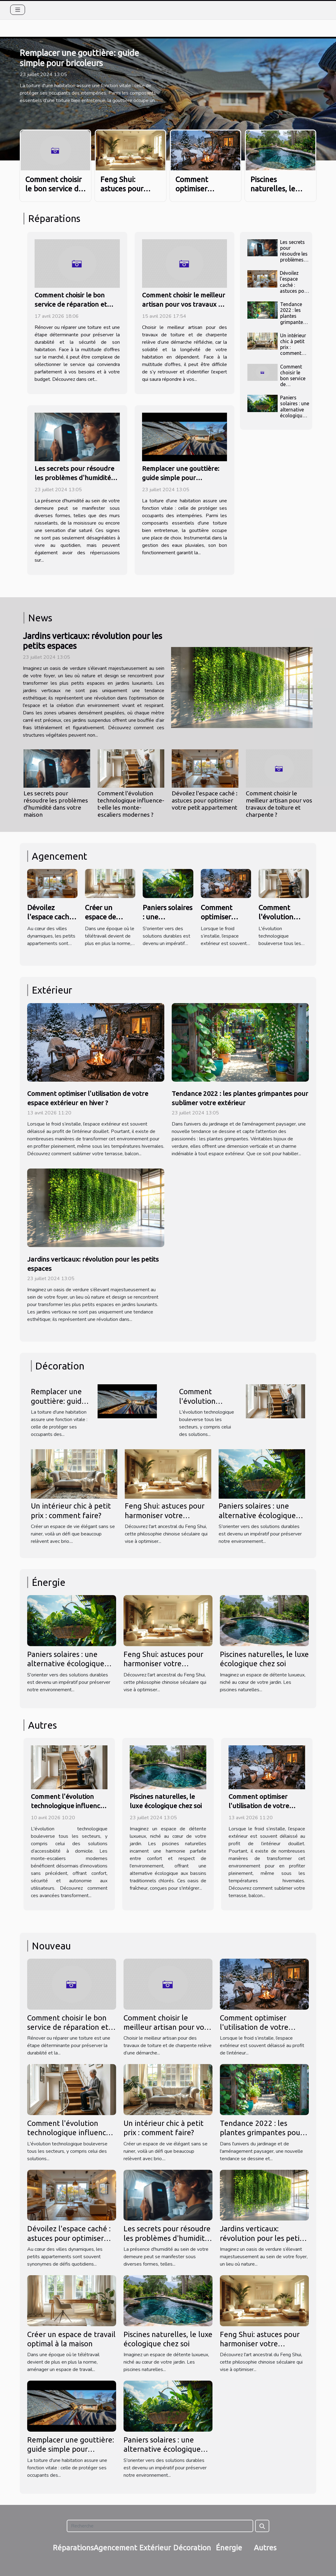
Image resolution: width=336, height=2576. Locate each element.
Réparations (73, 2548)
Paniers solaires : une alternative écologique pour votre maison (294, 412)
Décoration (192, 2548)
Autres (265, 2548)
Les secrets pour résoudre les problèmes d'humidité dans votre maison (74, 478)
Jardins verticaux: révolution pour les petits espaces (263, 2238)
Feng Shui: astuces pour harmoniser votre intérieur (164, 1515)
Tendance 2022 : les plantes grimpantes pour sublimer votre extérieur (261, 2132)
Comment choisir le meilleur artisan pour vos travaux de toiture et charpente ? (184, 304)
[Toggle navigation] (17, 10)
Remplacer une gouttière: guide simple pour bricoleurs (180, 478)
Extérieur (155, 2548)
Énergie (229, 2548)
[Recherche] (160, 2526)
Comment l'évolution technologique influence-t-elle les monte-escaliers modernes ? (131, 804)
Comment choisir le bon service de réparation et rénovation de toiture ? (71, 304)
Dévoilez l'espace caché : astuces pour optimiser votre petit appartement (294, 290)
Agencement (115, 2548)
